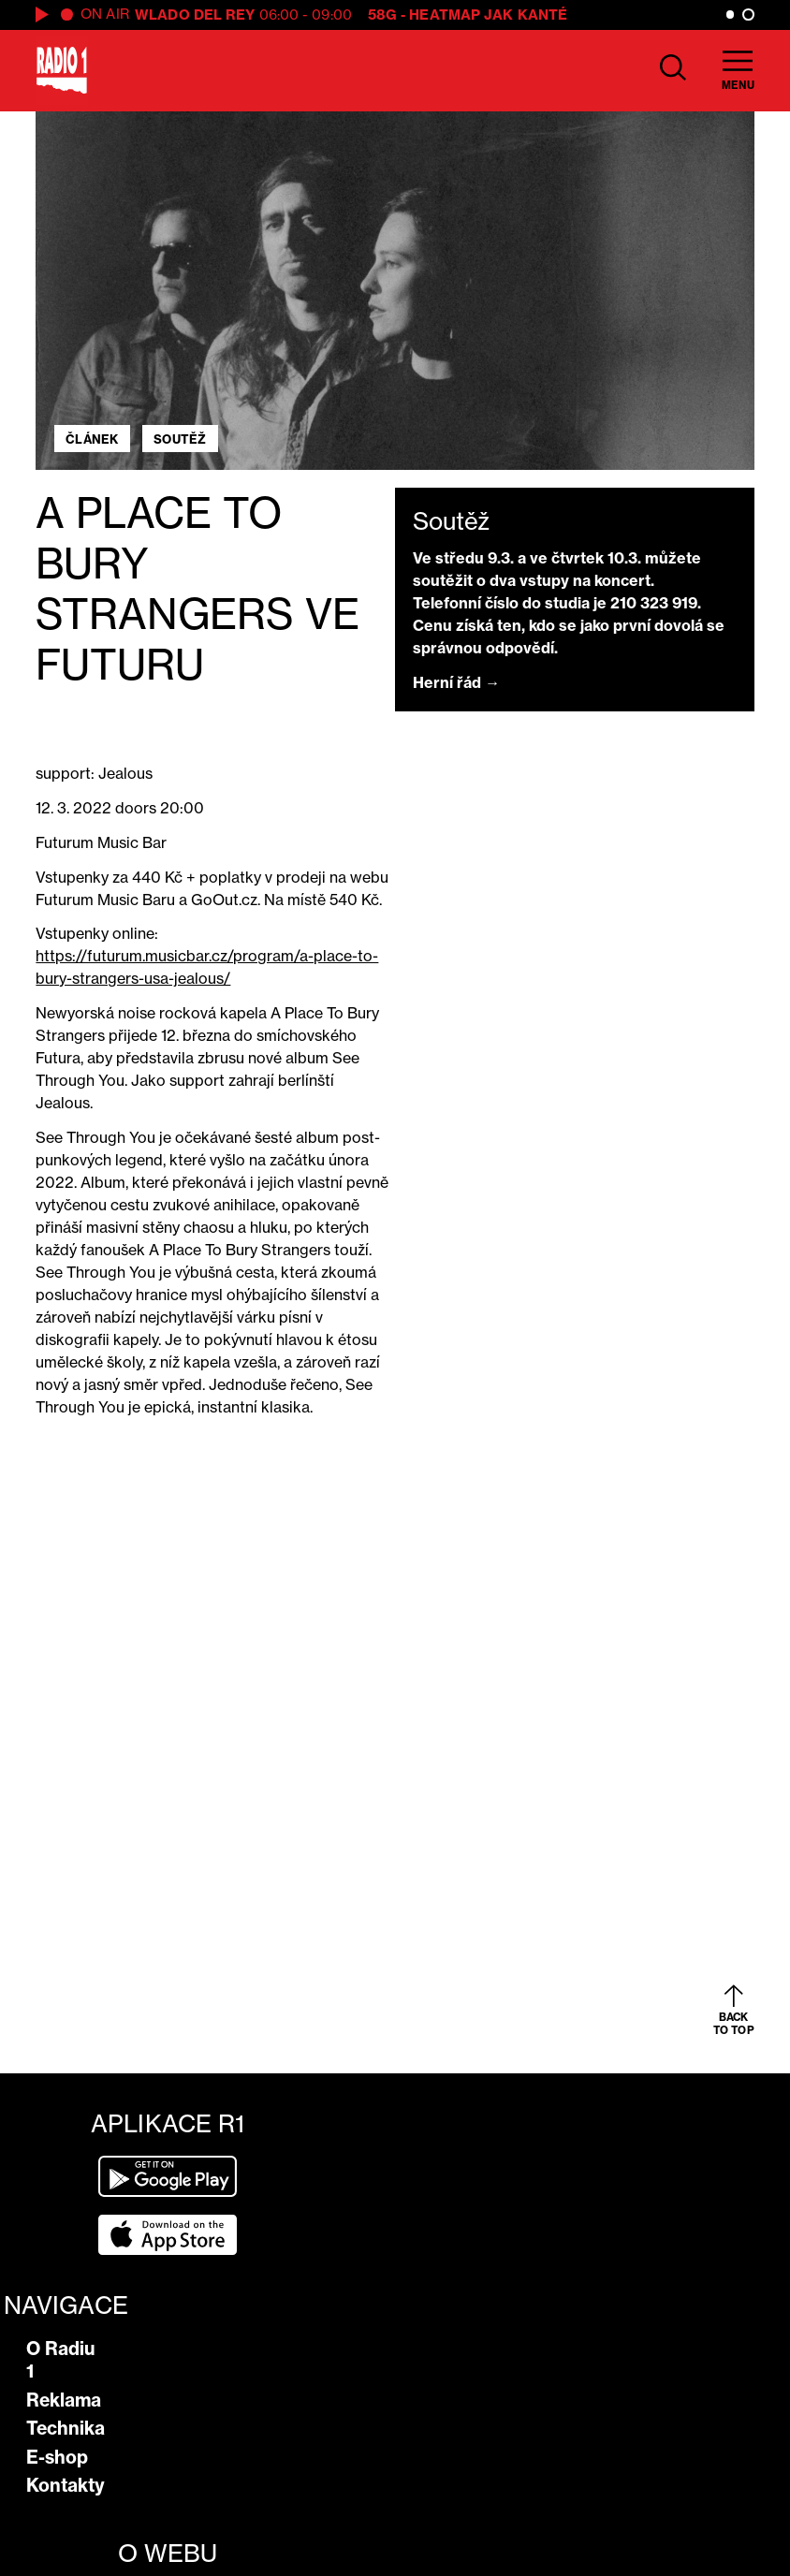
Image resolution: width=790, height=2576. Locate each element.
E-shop (57, 2457)
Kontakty (65, 2485)
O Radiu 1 (60, 2359)
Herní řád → (456, 682)
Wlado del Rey (195, 14)
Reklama (63, 2400)
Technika (65, 2428)
